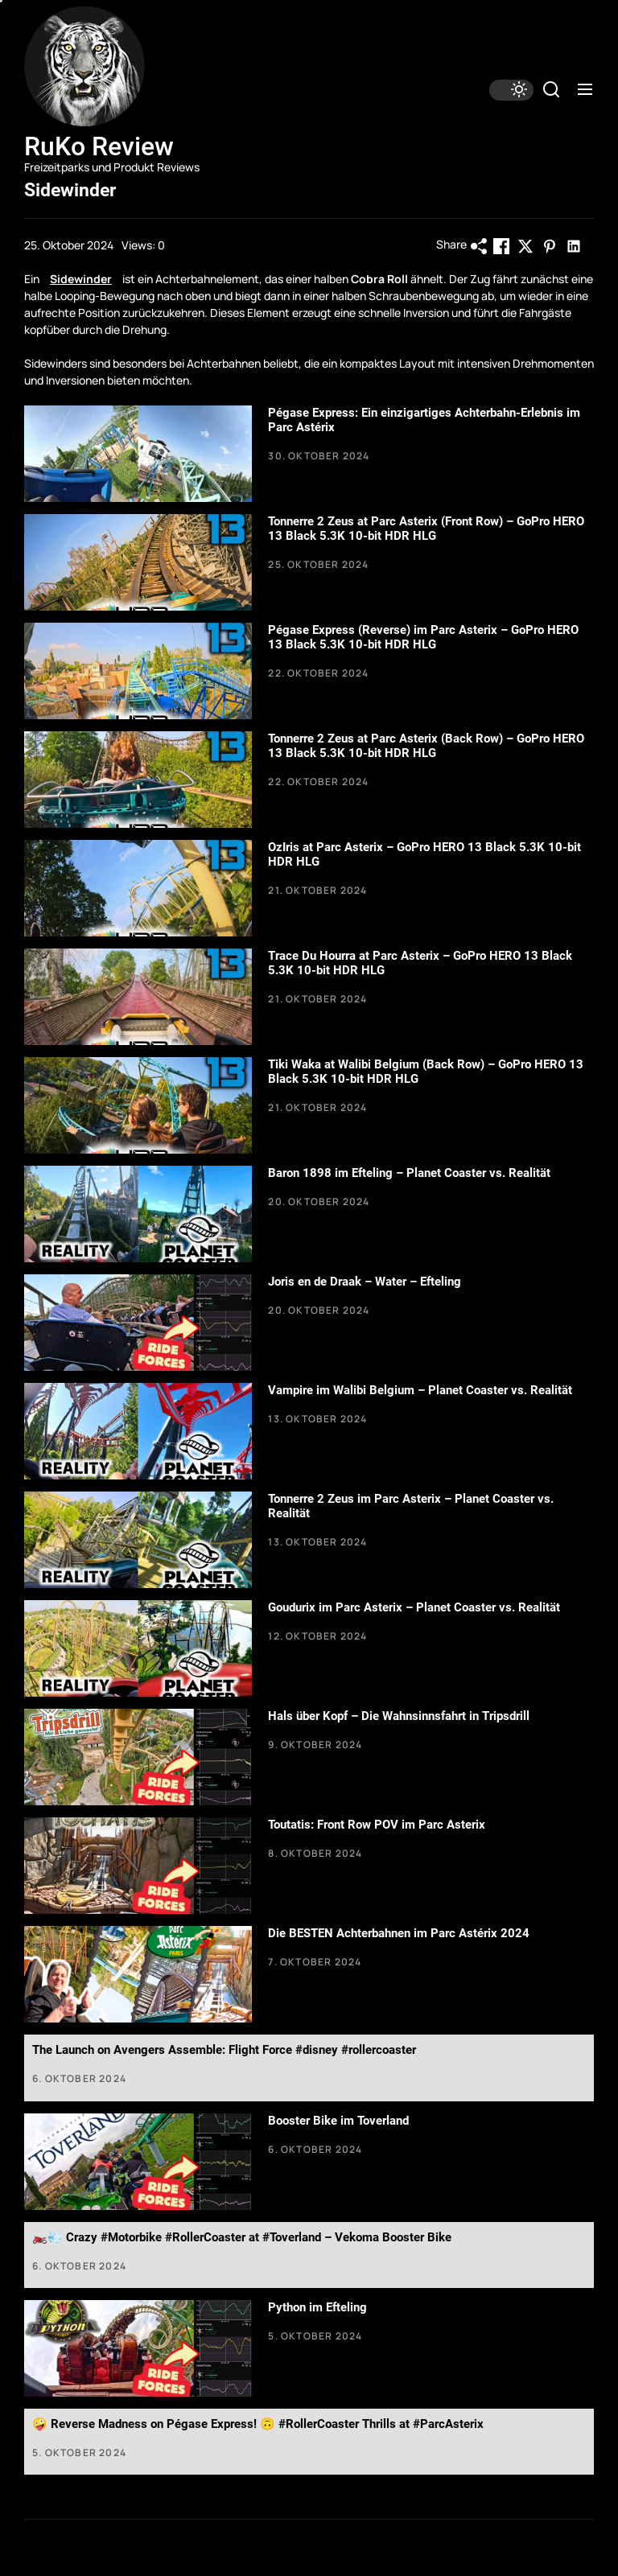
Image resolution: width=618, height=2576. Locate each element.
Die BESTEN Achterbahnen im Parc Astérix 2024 (398, 1933)
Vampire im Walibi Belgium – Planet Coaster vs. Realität (420, 1390)
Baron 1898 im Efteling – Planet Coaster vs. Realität (409, 1173)
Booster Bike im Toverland (338, 2120)
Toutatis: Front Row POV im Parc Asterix (376, 1824)
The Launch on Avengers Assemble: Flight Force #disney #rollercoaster (224, 2050)
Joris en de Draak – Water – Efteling (364, 1281)
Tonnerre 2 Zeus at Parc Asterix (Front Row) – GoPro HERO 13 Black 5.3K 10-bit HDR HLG (426, 528)
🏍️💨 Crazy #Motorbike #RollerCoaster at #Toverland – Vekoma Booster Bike (241, 2237)
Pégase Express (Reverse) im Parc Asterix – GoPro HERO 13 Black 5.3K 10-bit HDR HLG (423, 637)
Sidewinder (81, 278)
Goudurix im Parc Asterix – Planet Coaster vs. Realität (414, 1607)
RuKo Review (99, 146)
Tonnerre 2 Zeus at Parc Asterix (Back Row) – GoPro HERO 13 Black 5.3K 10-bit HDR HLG (426, 745)
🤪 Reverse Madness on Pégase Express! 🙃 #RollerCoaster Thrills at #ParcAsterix (258, 2424)
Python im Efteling (317, 2307)
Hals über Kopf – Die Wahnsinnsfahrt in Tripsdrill (398, 1716)
